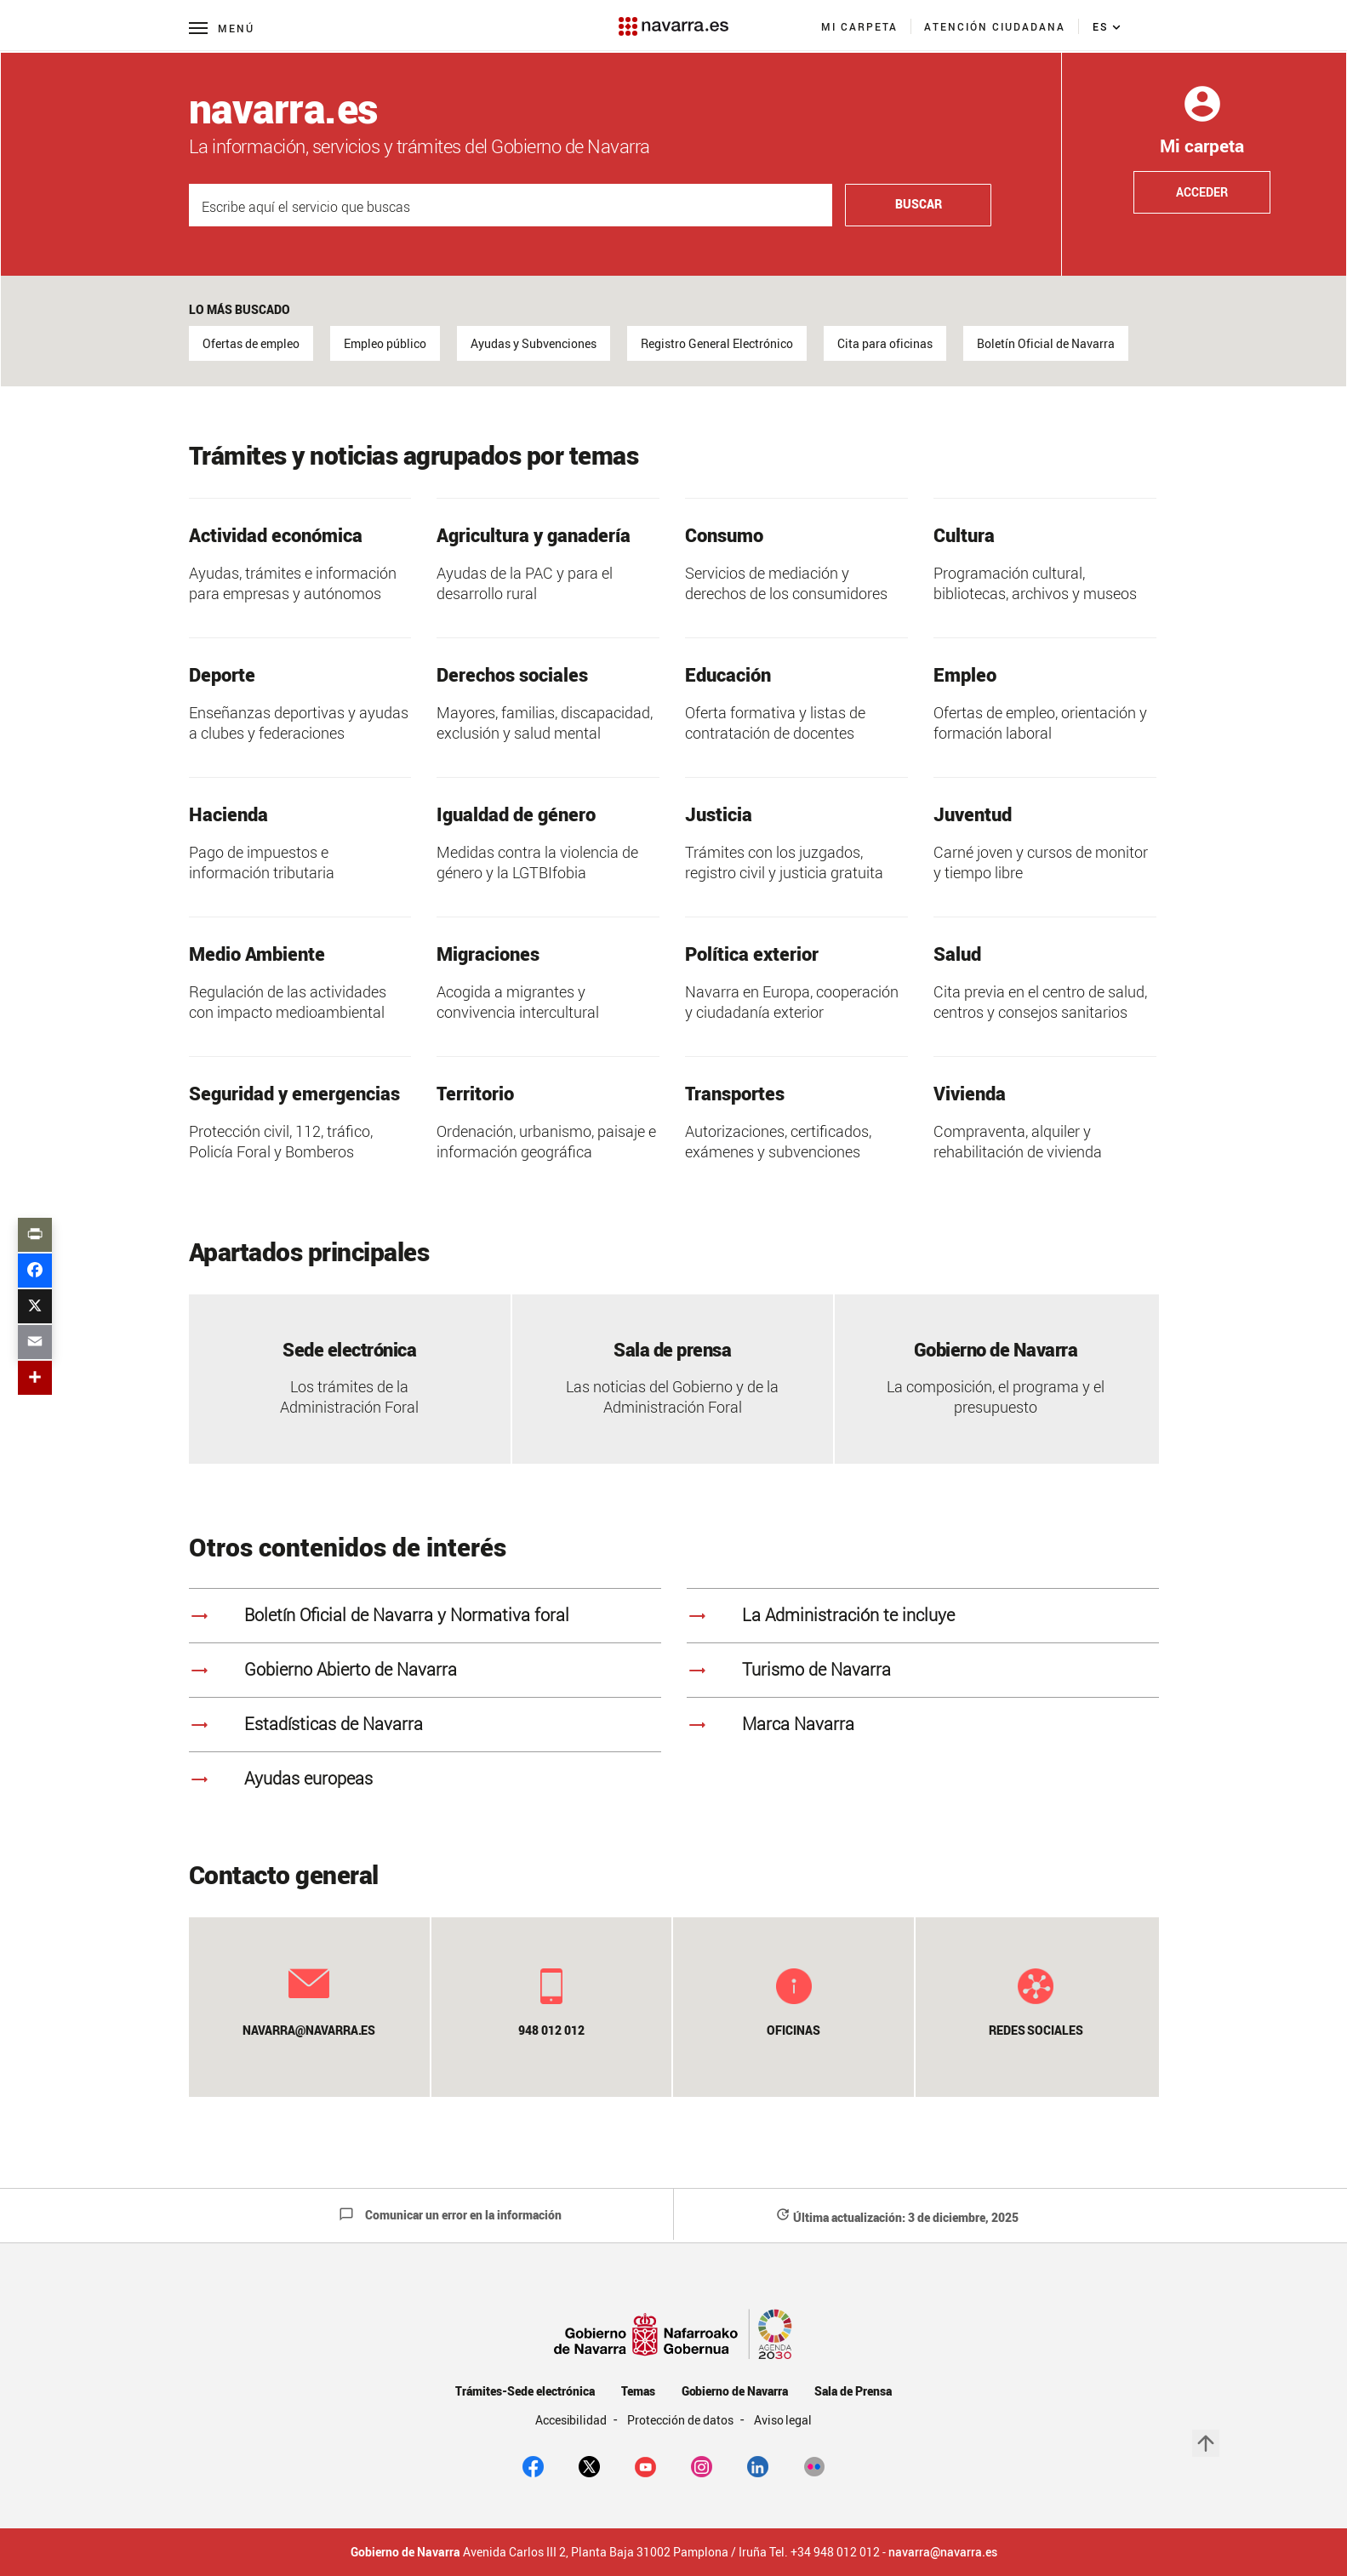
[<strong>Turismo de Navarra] (923, 1669)
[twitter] (589, 2465)
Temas (638, 2391)
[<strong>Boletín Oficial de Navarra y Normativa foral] (425, 1615)
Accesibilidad (572, 2420)
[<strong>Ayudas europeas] (425, 1778)
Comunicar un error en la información (450, 2215)
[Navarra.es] (673, 18)
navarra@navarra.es (942, 2552)
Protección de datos (681, 2420)
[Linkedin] (757, 2465)
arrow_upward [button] (1206, 2443)
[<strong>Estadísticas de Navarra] (425, 1724)
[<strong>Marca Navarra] (923, 1724)
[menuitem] (859, 26)
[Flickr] (814, 2465)
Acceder (1202, 192)
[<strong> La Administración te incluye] (923, 1615)
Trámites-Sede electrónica (524, 2391)
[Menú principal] (221, 28)
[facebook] (533, 2465)
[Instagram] (701, 2465)
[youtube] (645, 2465)
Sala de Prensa (853, 2391)
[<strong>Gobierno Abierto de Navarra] (425, 1669)
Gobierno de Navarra (735, 2391)
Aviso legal (783, 2420)
